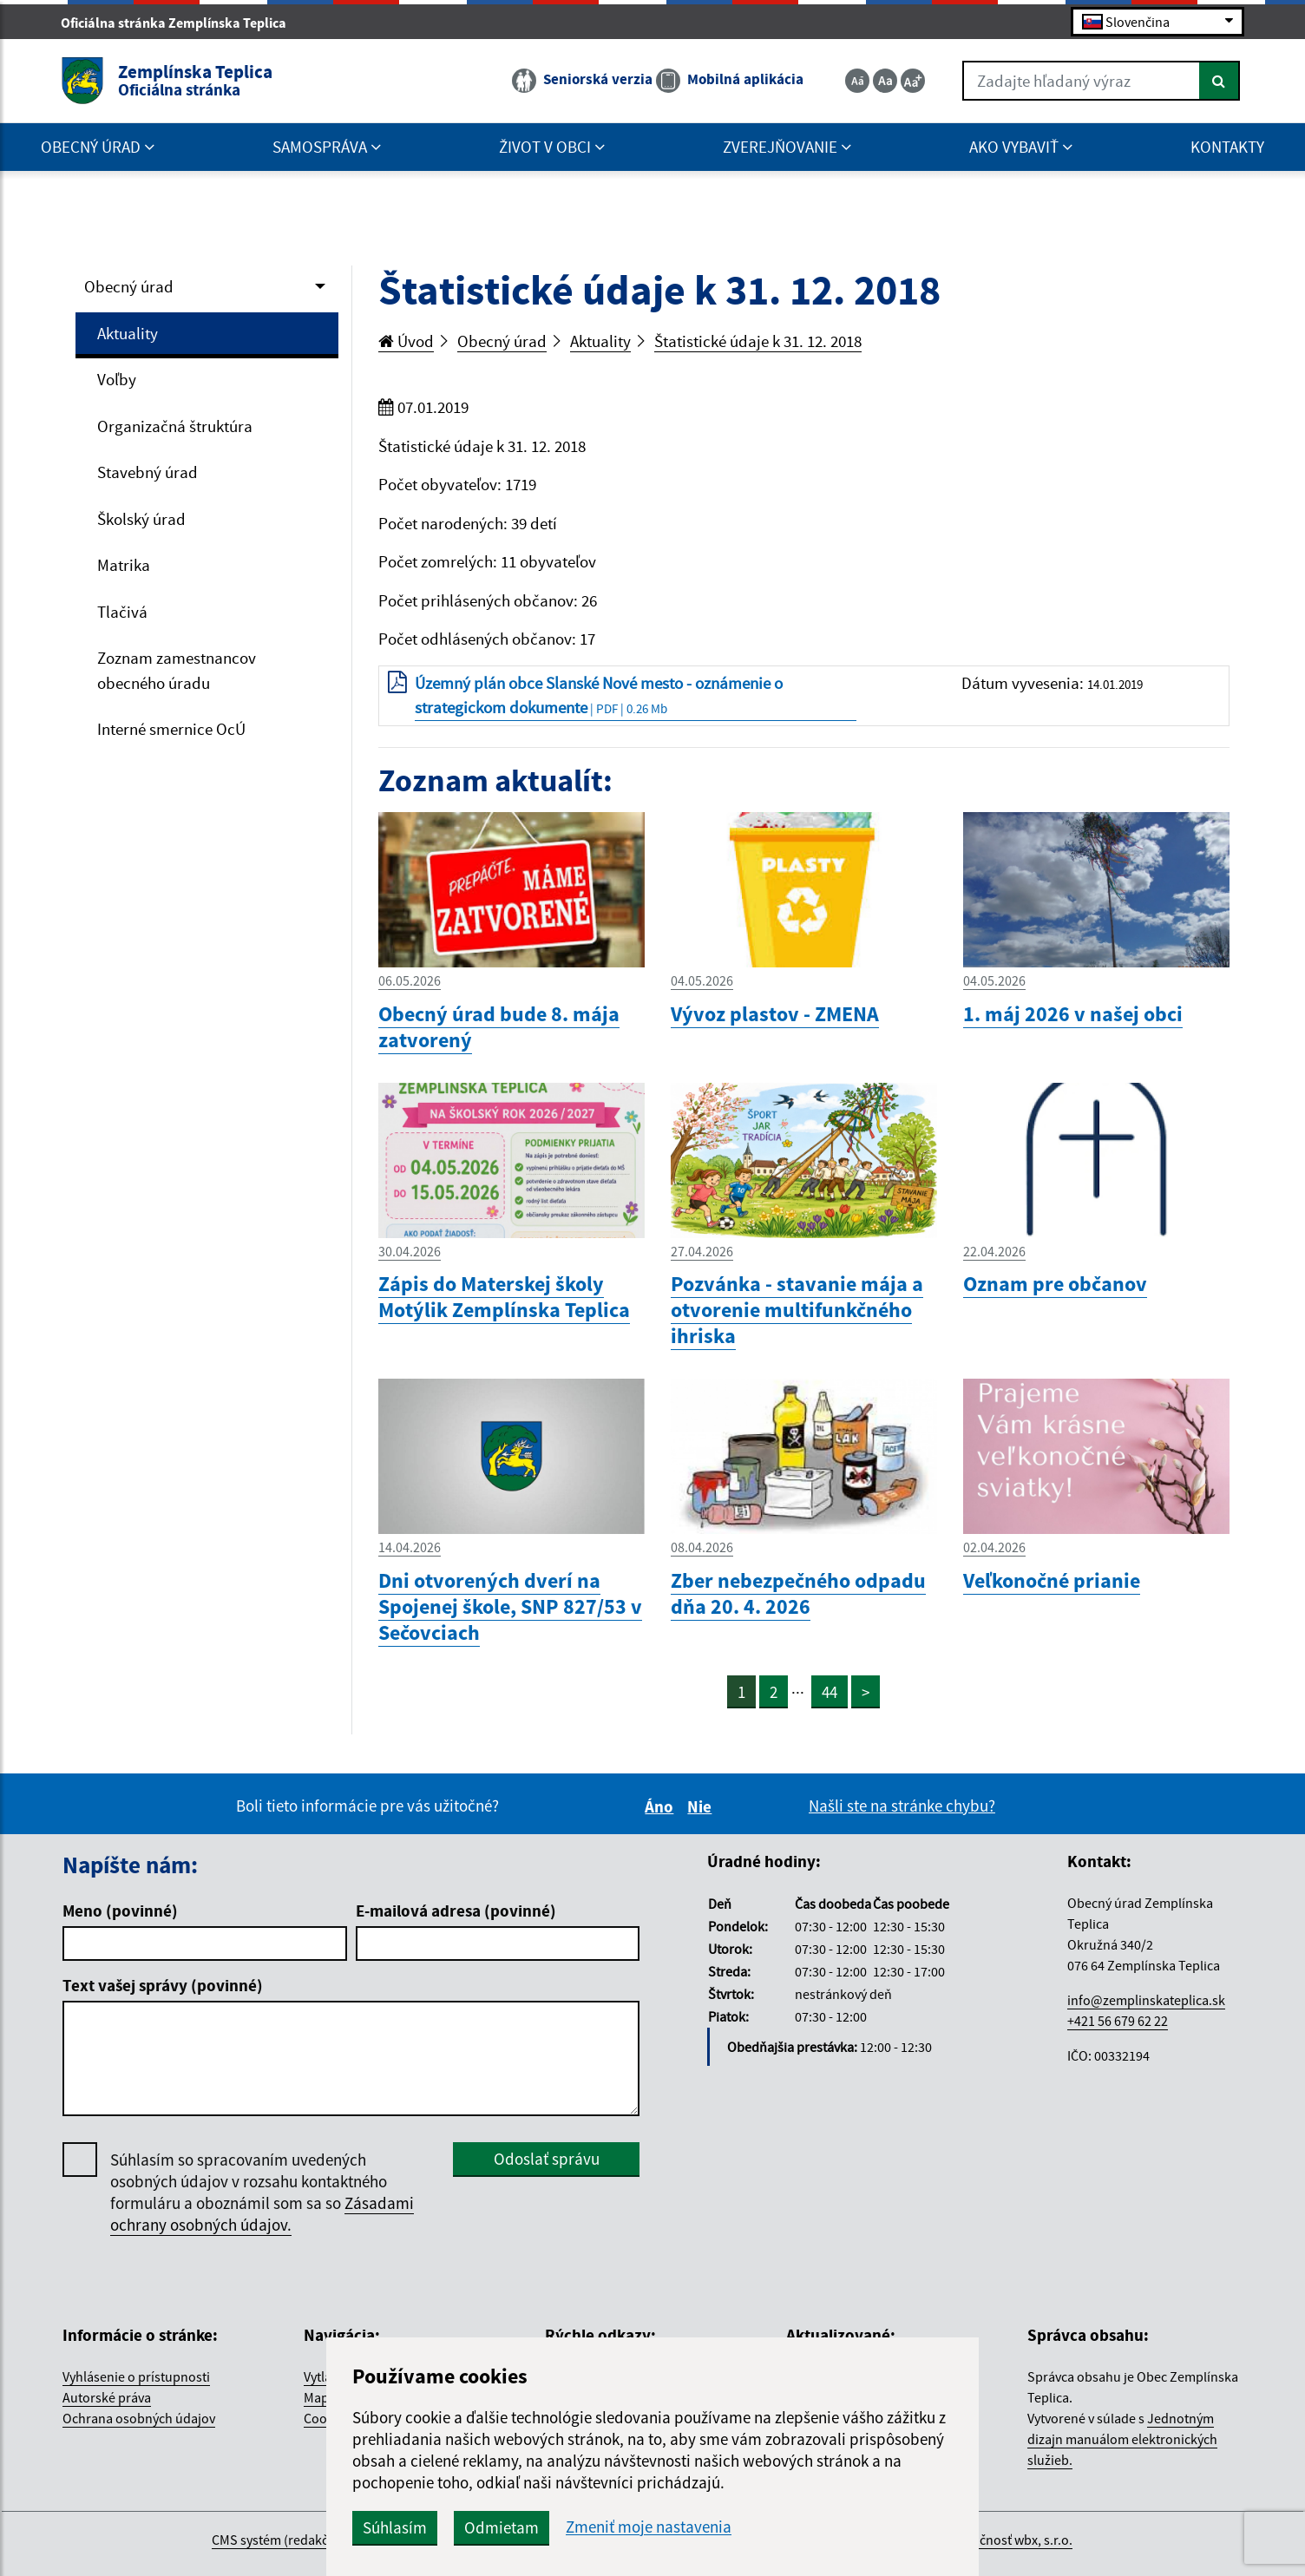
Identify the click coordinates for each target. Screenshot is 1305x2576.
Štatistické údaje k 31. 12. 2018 (758, 341)
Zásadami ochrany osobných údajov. (262, 2214)
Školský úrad (141, 518)
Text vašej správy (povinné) (162, 1985)
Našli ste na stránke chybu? (902, 1805)
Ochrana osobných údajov (138, 2418)
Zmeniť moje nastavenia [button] (648, 2527)
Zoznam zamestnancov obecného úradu (176, 670)
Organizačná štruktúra (174, 426)
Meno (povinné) (120, 1910)
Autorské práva (106, 2397)
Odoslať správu (547, 2158)
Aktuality (127, 333)
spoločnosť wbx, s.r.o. (1009, 2539)
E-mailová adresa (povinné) (456, 1910)
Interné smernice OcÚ (171, 728)
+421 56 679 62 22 (1117, 2020)
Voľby (116, 379)
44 (829, 1691)
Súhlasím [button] (395, 2527)
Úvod (406, 341)
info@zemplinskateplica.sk (1146, 2000)
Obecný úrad (129, 286)
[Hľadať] (1219, 81)
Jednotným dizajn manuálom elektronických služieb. (1122, 2438)
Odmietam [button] (501, 2527)
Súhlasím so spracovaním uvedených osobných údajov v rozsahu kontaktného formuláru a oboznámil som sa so (262, 2192)
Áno (662, 1806)
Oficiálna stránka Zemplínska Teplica (181, 22)
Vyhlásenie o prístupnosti (136, 2376)
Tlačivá (122, 611)
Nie (702, 1806)
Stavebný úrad (147, 472)
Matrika (123, 564)
